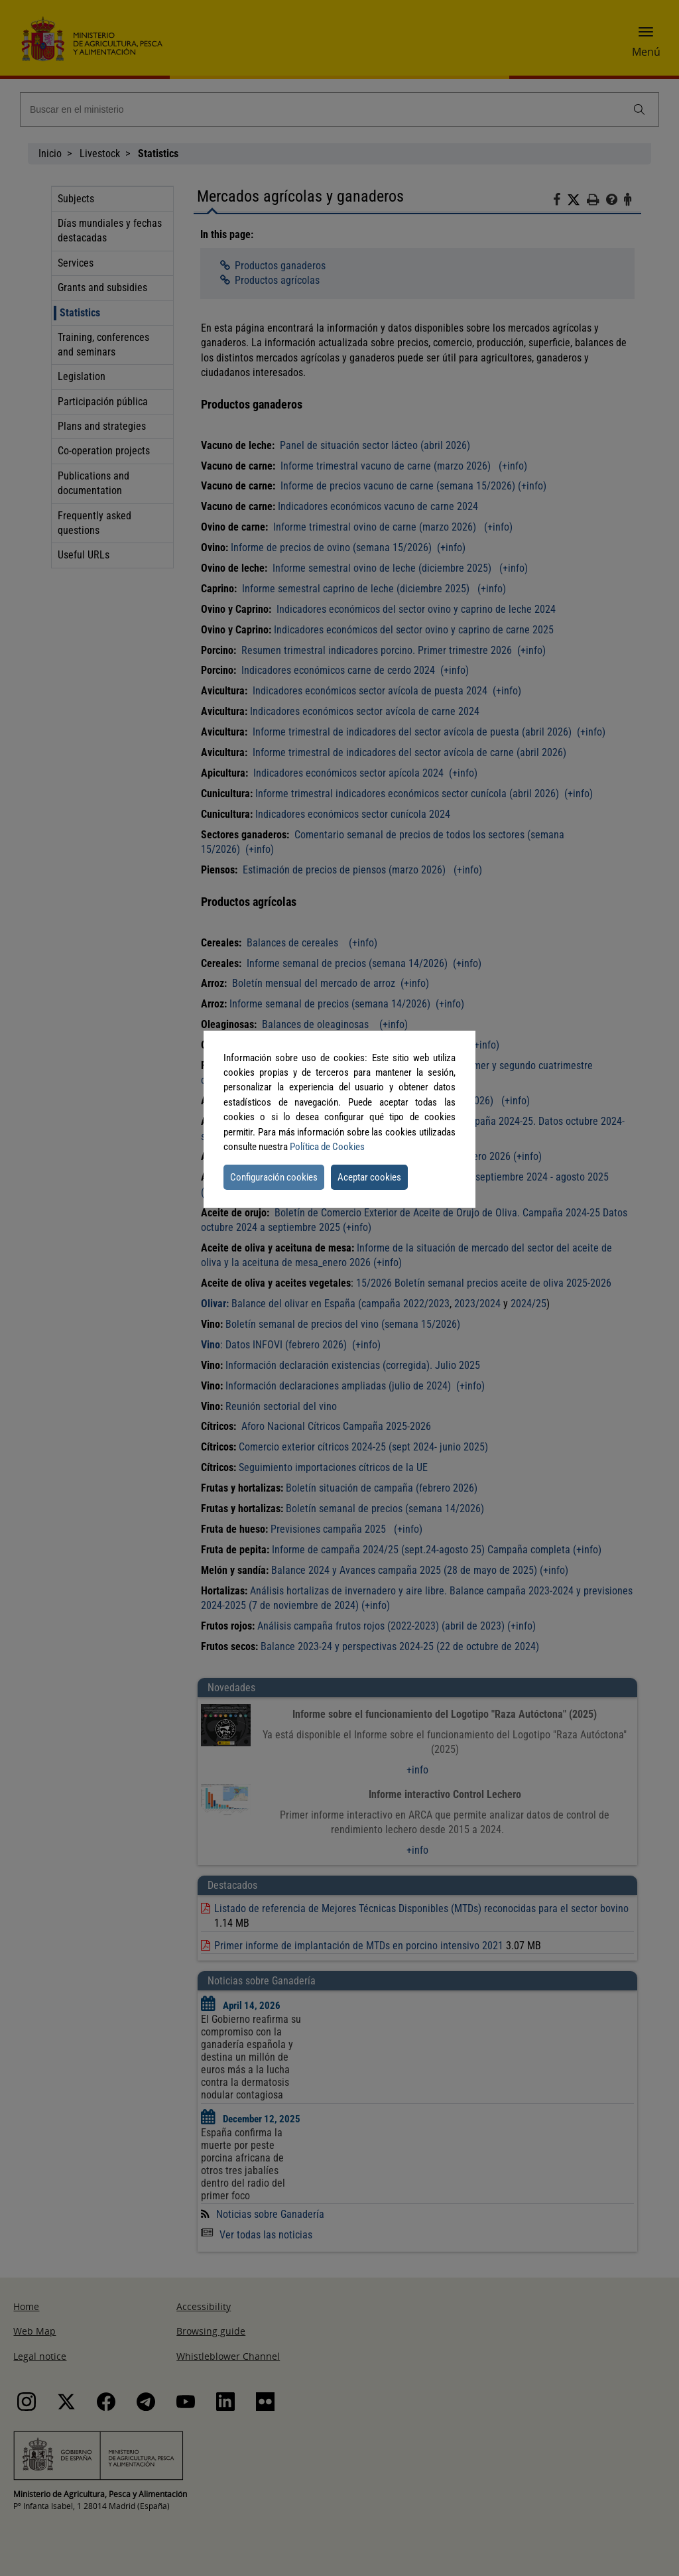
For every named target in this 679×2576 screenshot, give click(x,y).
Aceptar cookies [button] (369, 1177)
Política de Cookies (327, 1147)
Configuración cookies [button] (274, 1177)
